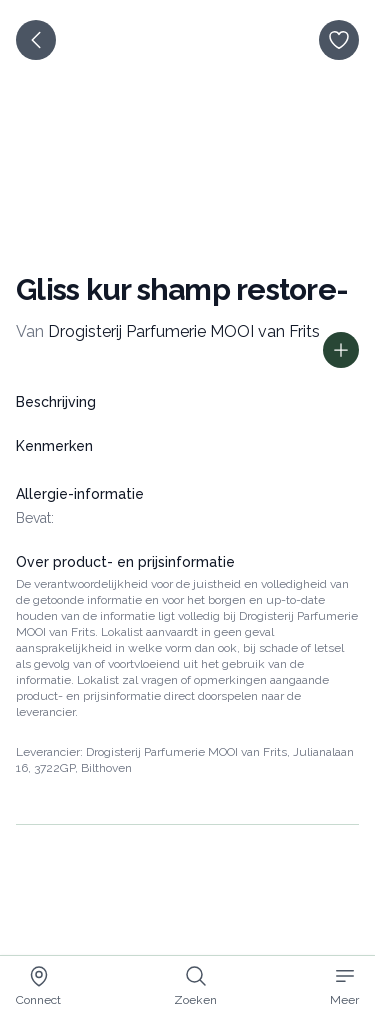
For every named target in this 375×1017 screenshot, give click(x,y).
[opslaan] (339, 40)
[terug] (36, 40)
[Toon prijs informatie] (341, 350)
